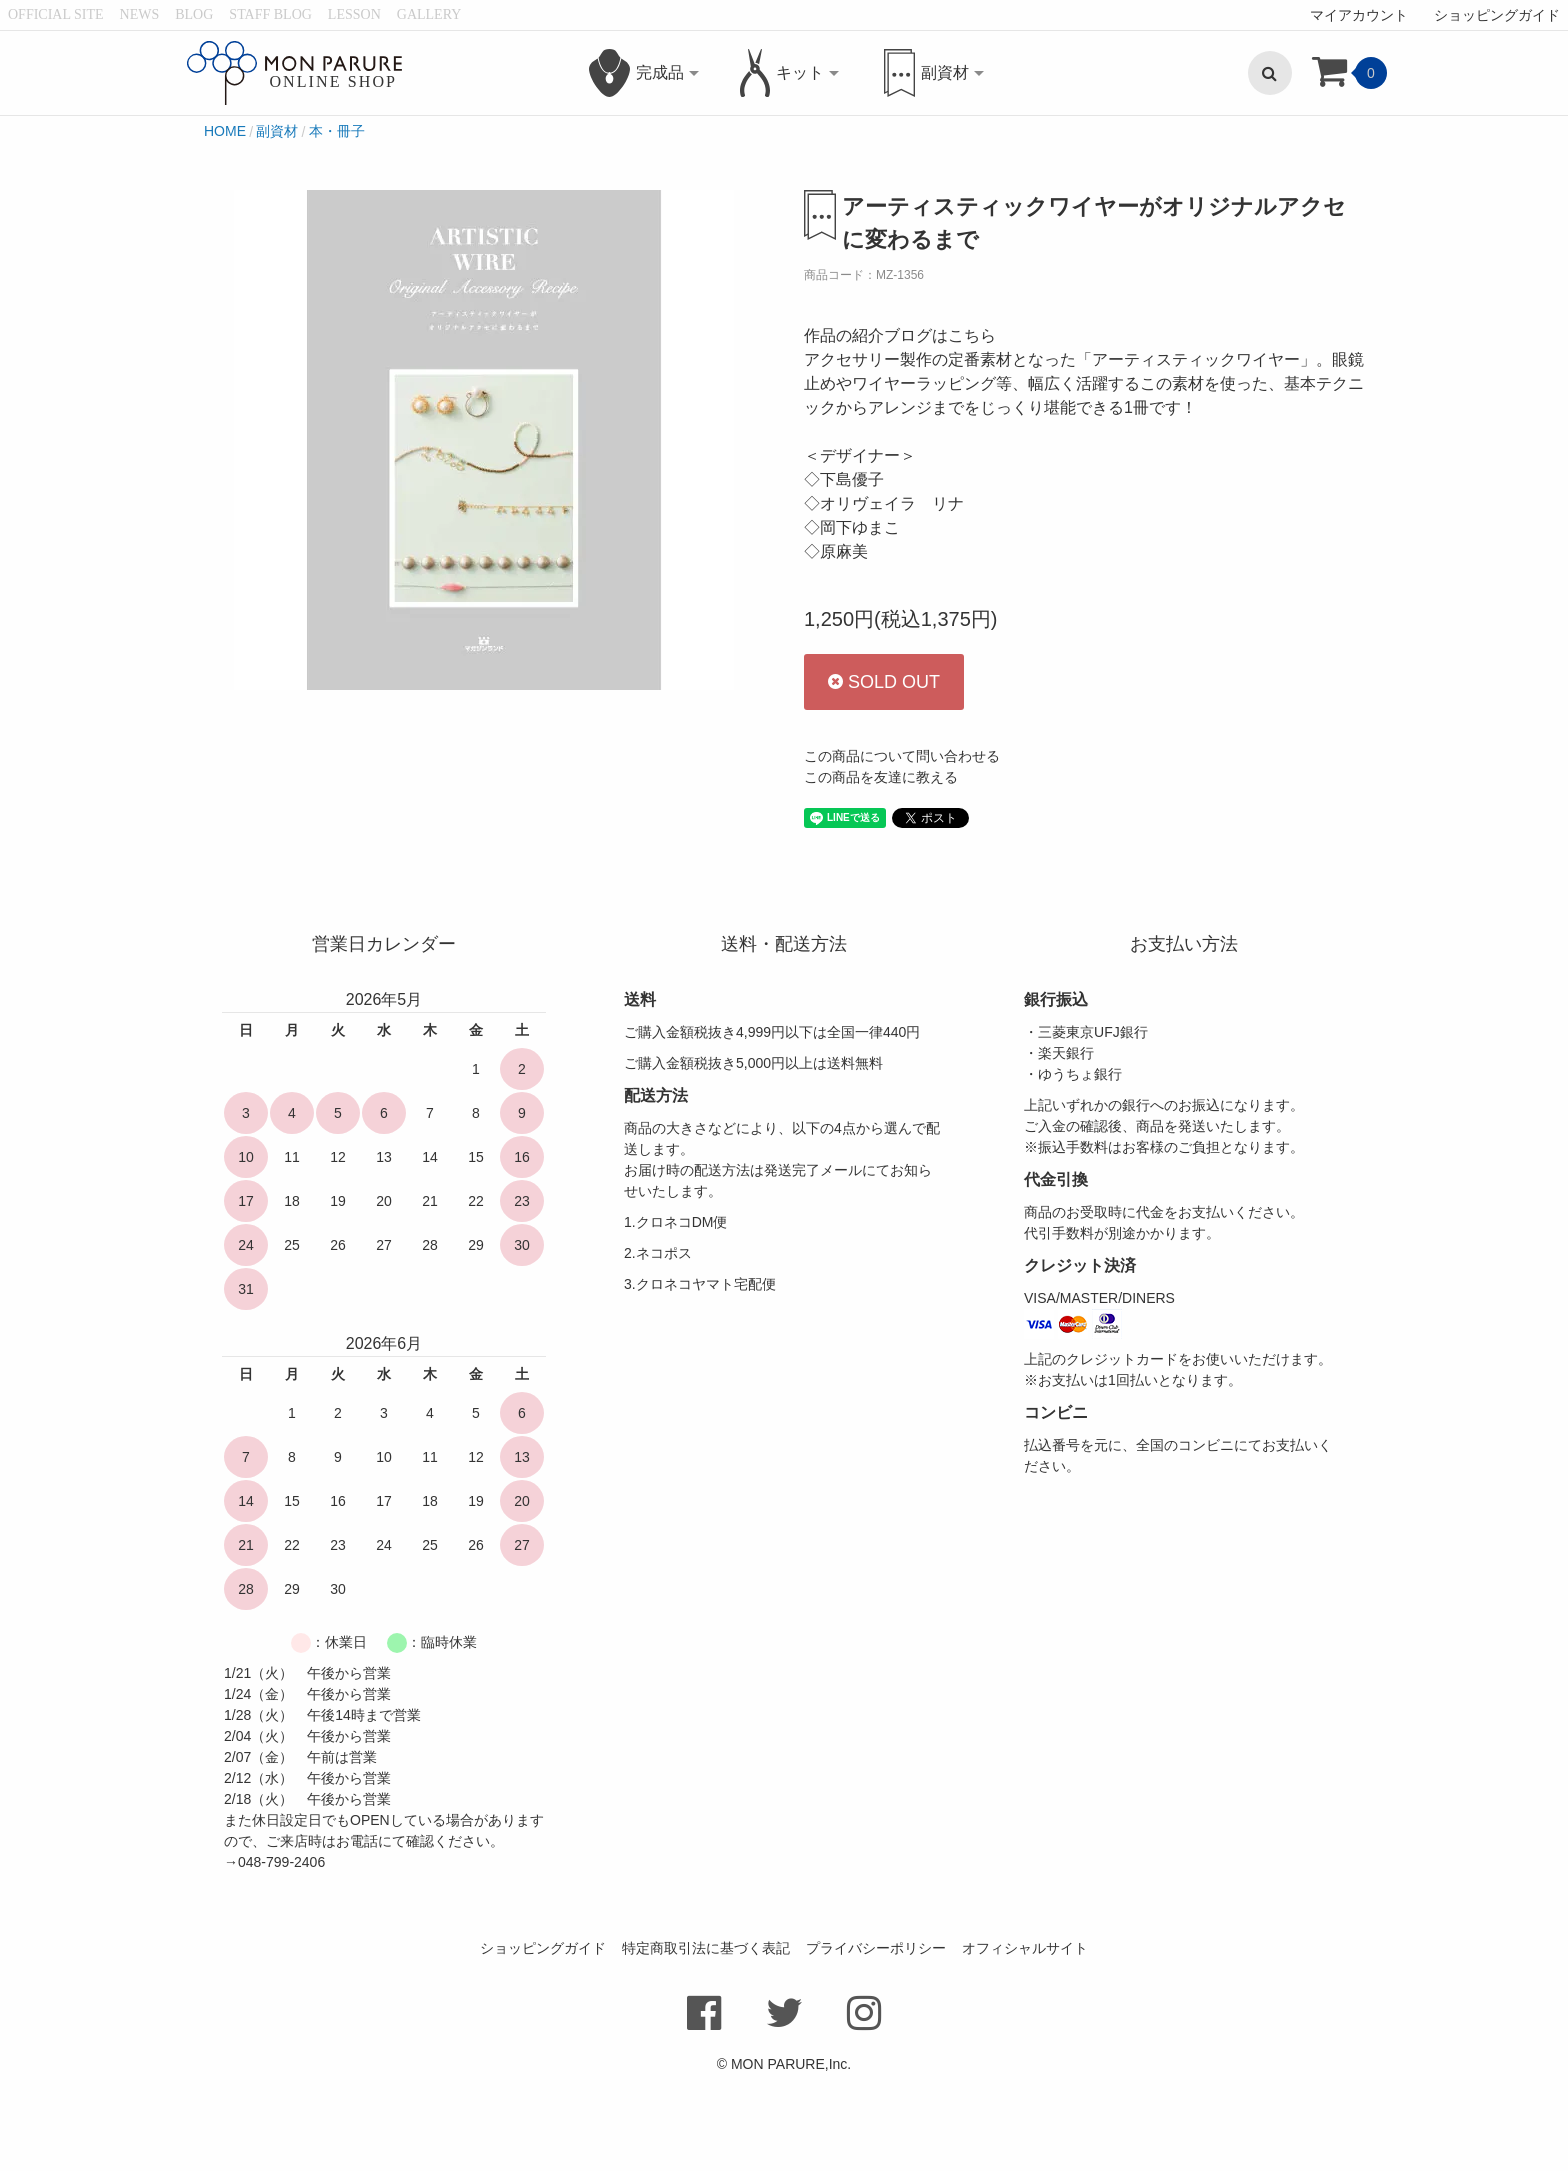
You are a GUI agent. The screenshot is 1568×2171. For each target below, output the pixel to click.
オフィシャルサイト (1025, 2039)
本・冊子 (337, 221)
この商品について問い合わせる (902, 847)
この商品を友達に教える (881, 868)
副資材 (277, 221)
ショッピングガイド (1497, 15)
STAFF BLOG (270, 14)
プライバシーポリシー (876, 2039)
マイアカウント (1359, 15)
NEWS (140, 14)
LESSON (354, 14)
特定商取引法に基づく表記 (706, 2039)
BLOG (194, 14)
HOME (225, 221)
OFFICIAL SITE (56, 14)
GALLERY (429, 14)
